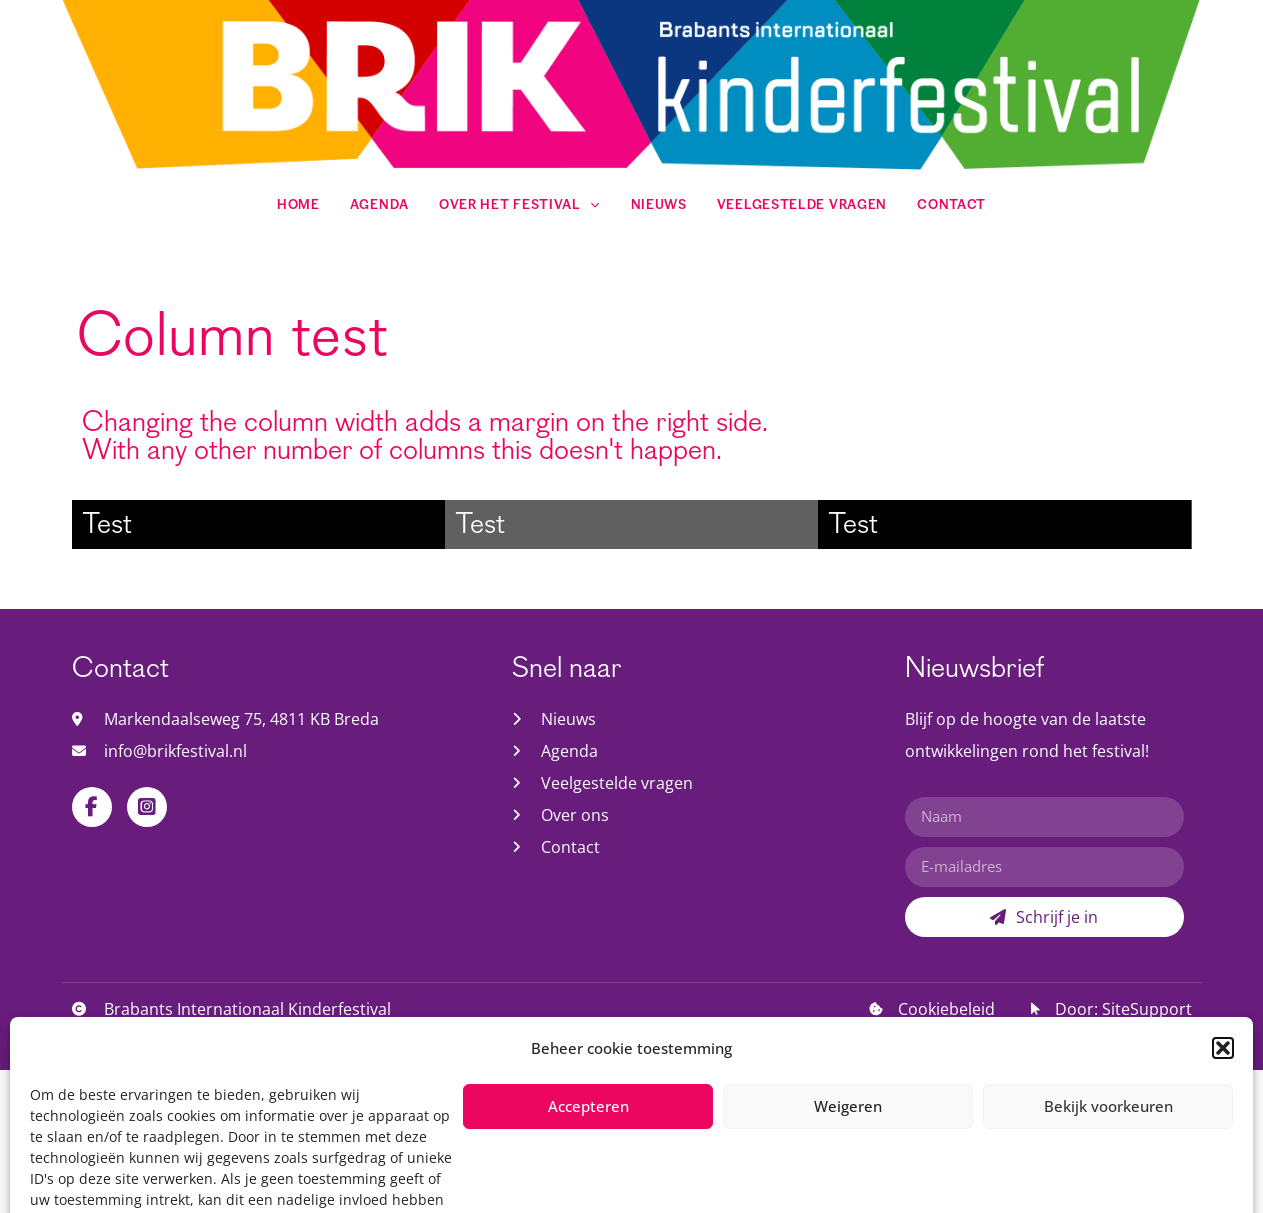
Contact (953, 205)
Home (296, 205)
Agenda (377, 205)
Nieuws (659, 205)
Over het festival (519, 205)
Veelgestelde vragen (802, 205)
